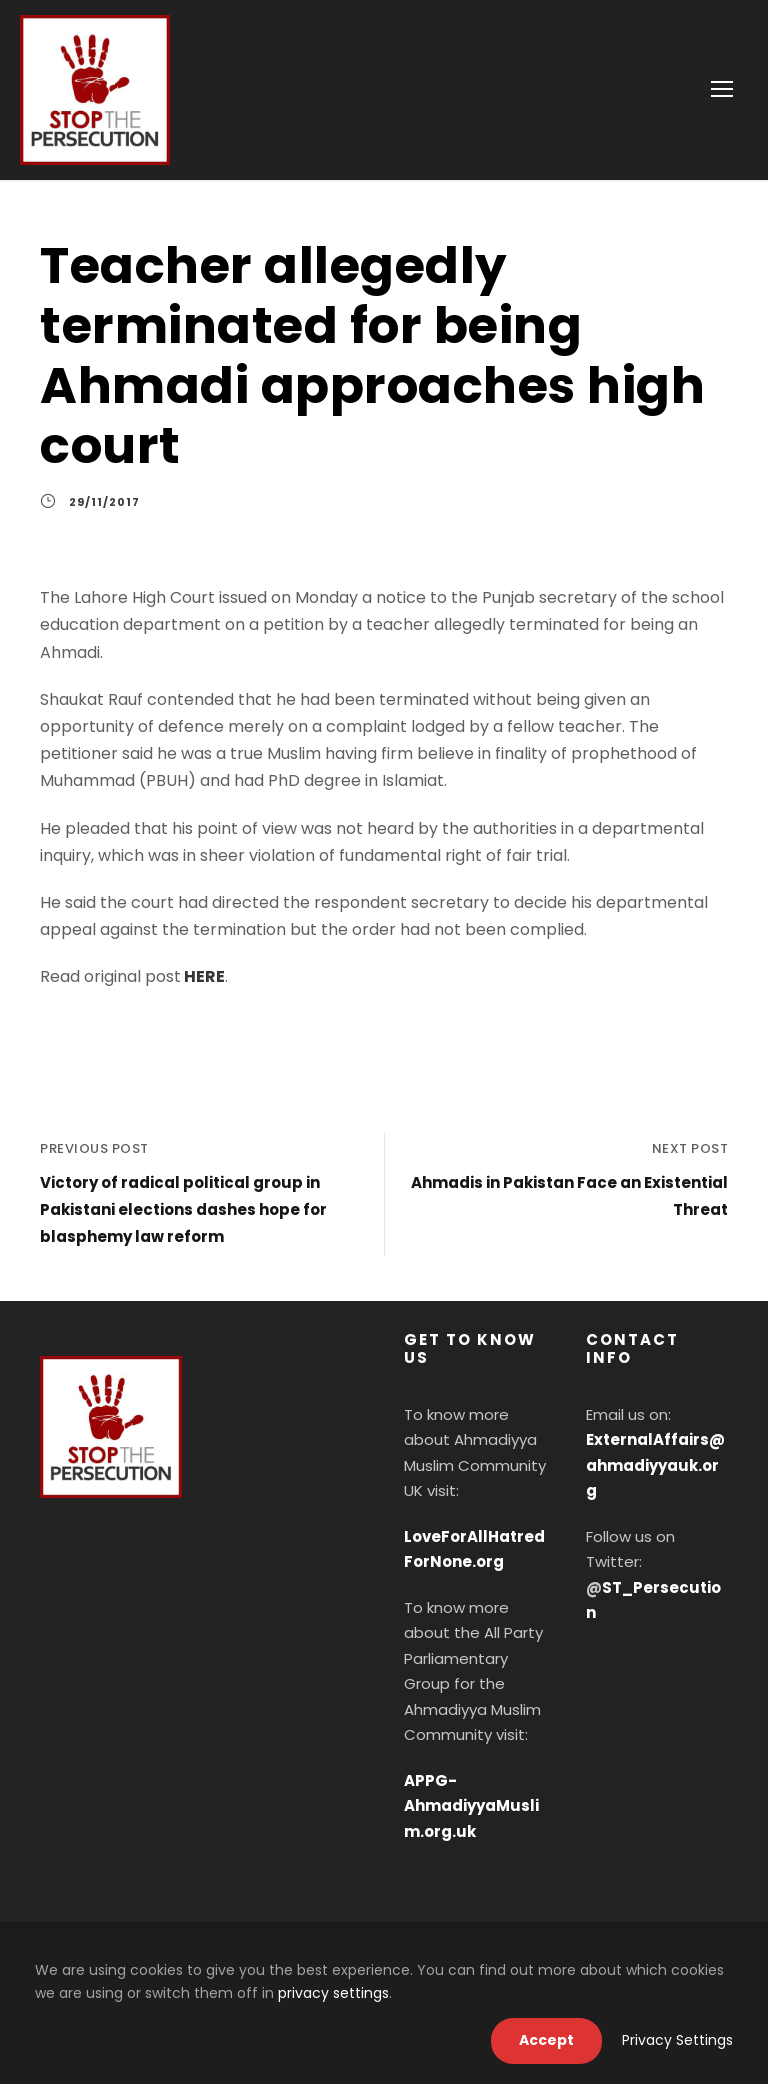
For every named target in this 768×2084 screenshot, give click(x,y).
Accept (546, 2040)
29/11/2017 (104, 502)
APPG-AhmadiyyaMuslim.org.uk (471, 1806)
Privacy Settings (677, 2040)
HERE (204, 976)
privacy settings (333, 1993)
